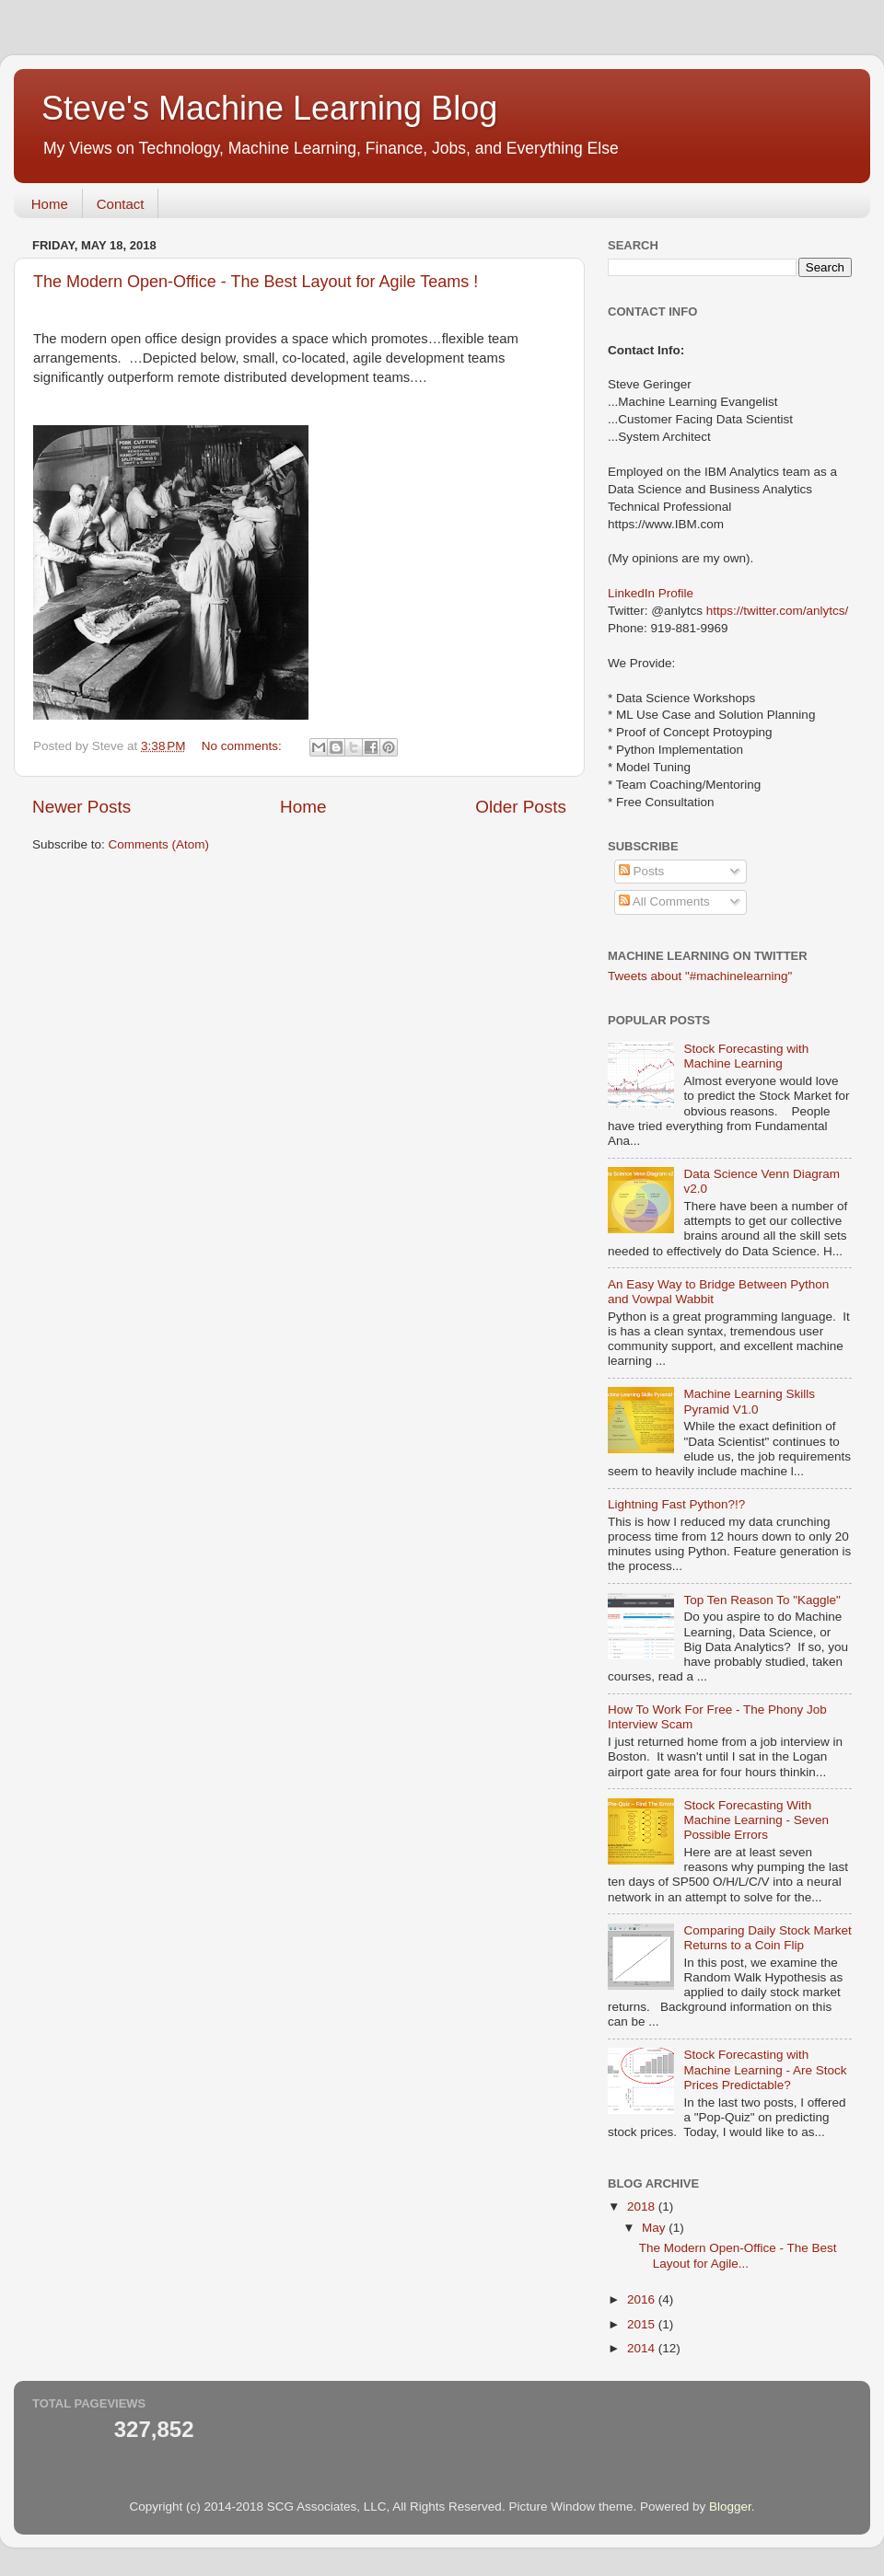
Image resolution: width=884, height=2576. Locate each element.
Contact (121, 204)
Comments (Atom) (159, 844)
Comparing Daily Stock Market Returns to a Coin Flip (767, 1937)
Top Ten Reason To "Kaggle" (761, 1600)
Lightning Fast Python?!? (676, 1504)
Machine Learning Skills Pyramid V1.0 (749, 1401)
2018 (642, 2206)
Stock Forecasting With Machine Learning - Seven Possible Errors (756, 1820)
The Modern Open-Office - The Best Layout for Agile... (738, 2255)
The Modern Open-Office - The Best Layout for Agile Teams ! (255, 281)
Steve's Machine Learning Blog (269, 108)
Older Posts (520, 806)
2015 (642, 2324)
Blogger (730, 2506)
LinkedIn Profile (650, 593)
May (655, 2228)
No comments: (243, 746)
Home (49, 204)
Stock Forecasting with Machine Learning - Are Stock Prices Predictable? (764, 2069)
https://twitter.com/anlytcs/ (777, 611)
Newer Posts (81, 806)
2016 (642, 2299)
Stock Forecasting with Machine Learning (745, 1056)
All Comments (664, 901)
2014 (642, 2348)
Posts (642, 871)
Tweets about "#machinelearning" (700, 976)
